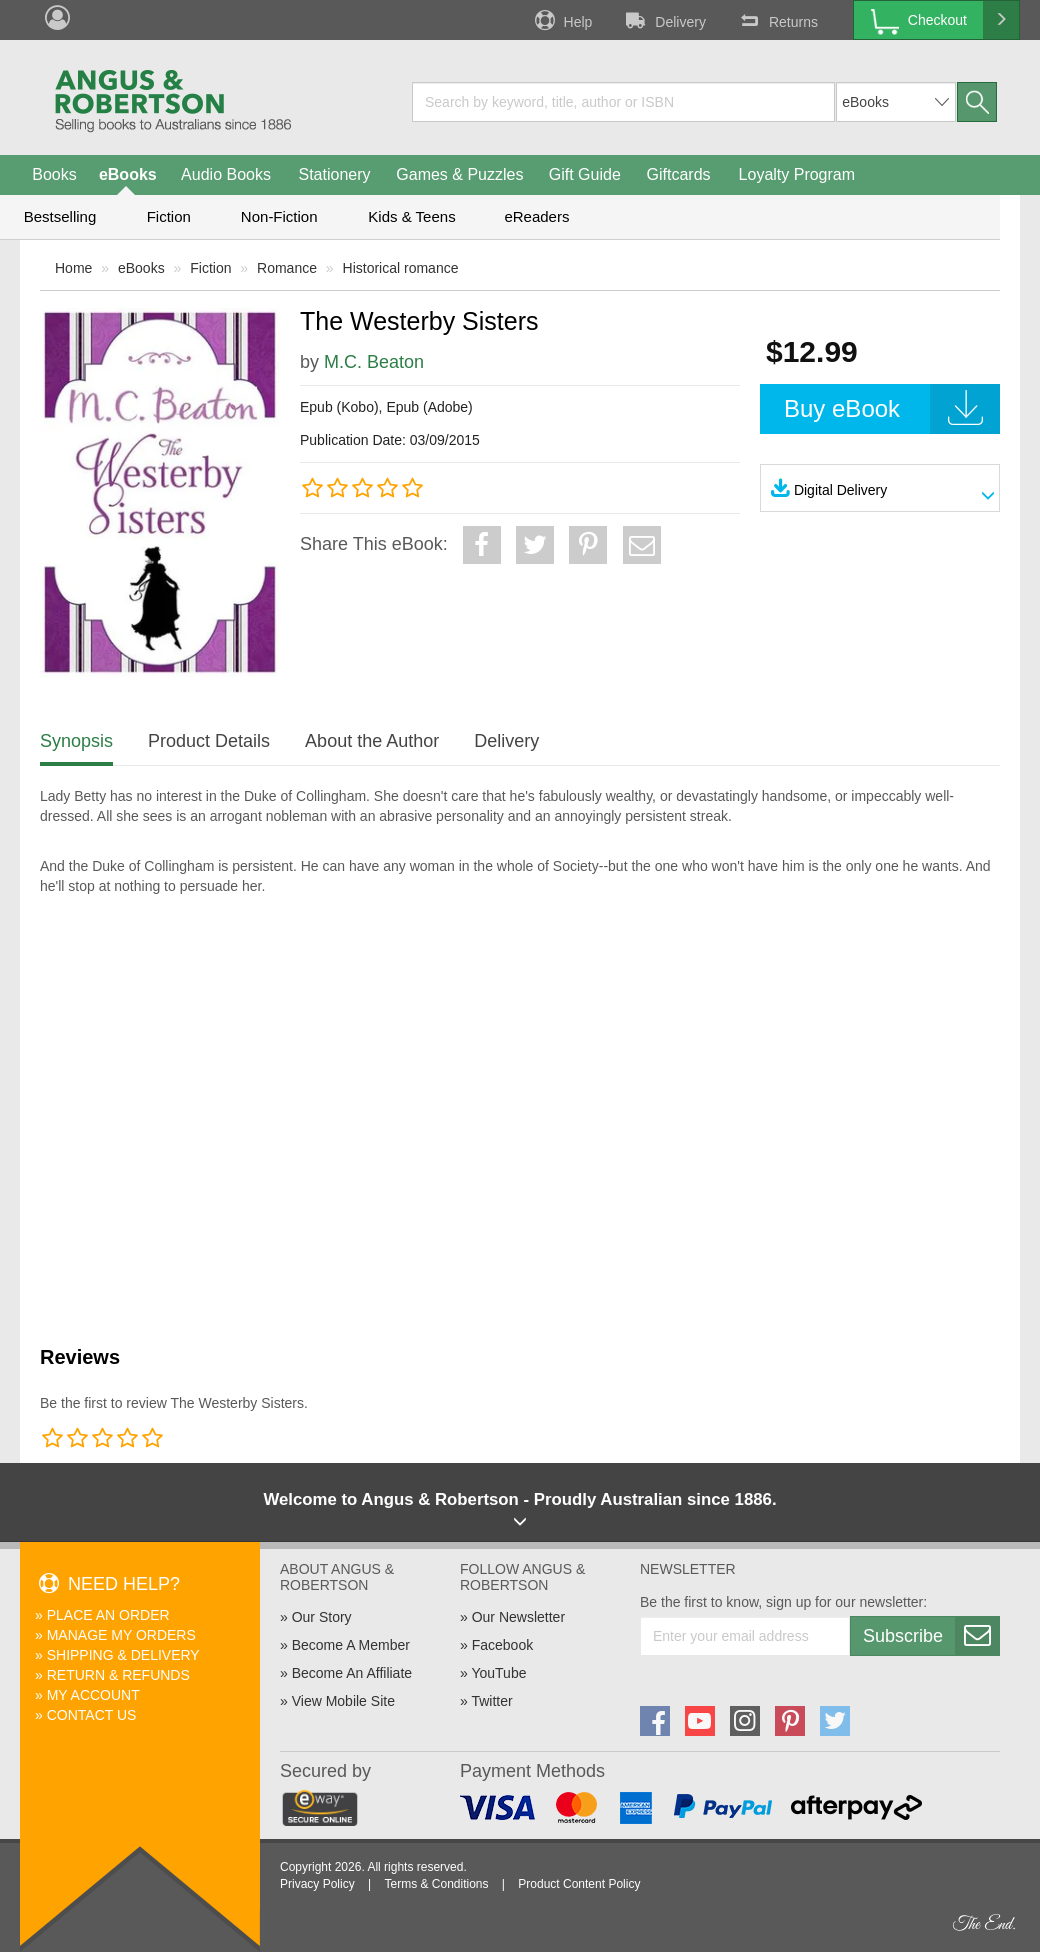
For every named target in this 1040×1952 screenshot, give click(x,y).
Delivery (664, 20)
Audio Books (226, 174)
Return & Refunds (118, 1675)
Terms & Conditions (436, 1884)
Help (562, 20)
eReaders (536, 216)
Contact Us (92, 1715)
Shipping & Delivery (123, 1655)
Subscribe (931, 1636)
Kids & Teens (411, 216)
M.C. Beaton (374, 362)
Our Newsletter (518, 1617)
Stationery (334, 174)
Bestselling (60, 216)
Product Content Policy (579, 1884)
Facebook (502, 1645)
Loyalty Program (797, 174)
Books (54, 174)
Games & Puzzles (459, 174)
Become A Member (351, 1645)
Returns (777, 20)
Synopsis (76, 741)
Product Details (209, 741)
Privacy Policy (317, 1884)
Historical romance (401, 268)
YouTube (498, 1673)
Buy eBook (892, 409)
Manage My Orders (121, 1635)
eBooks (128, 174)
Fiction (169, 216)
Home (73, 268)
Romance (287, 268)
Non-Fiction (279, 216)
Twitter (491, 1701)
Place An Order (108, 1615)
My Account (93, 1695)
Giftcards (679, 174)
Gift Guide (585, 174)
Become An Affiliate (352, 1673)
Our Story (322, 1617)
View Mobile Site (343, 1701)
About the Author (372, 741)
